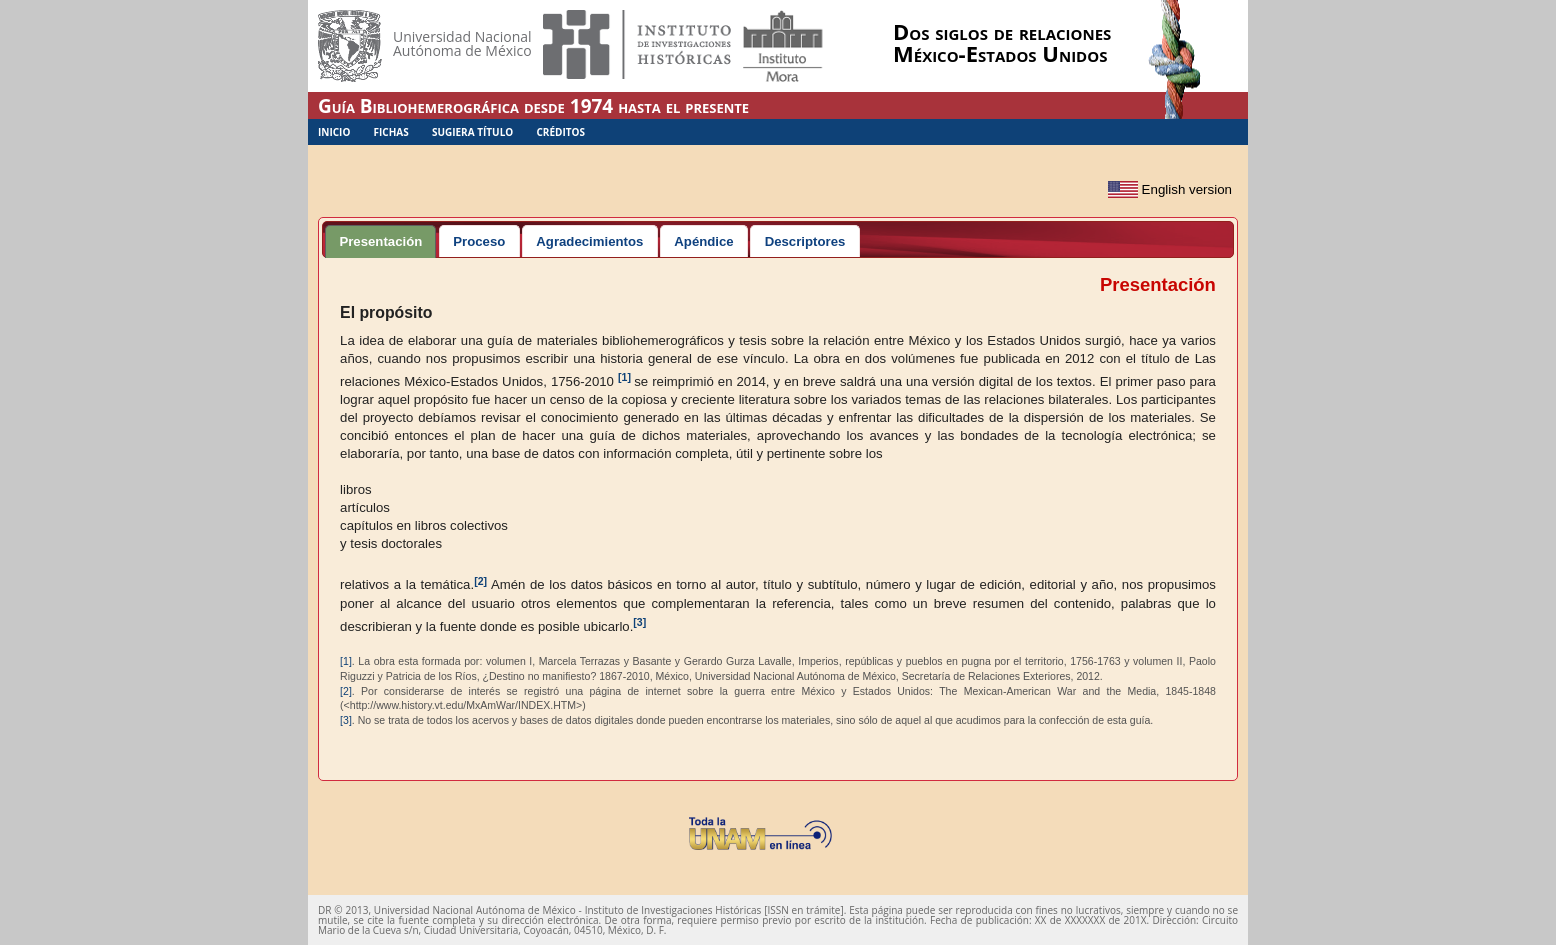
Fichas (391, 132)
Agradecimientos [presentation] (589, 241)
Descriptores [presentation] (805, 241)
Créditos (560, 132)
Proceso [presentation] (479, 241)
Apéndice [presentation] (703, 241)
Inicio (334, 132)
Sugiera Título (472, 132)
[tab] (380, 241)
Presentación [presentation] (380, 241)
